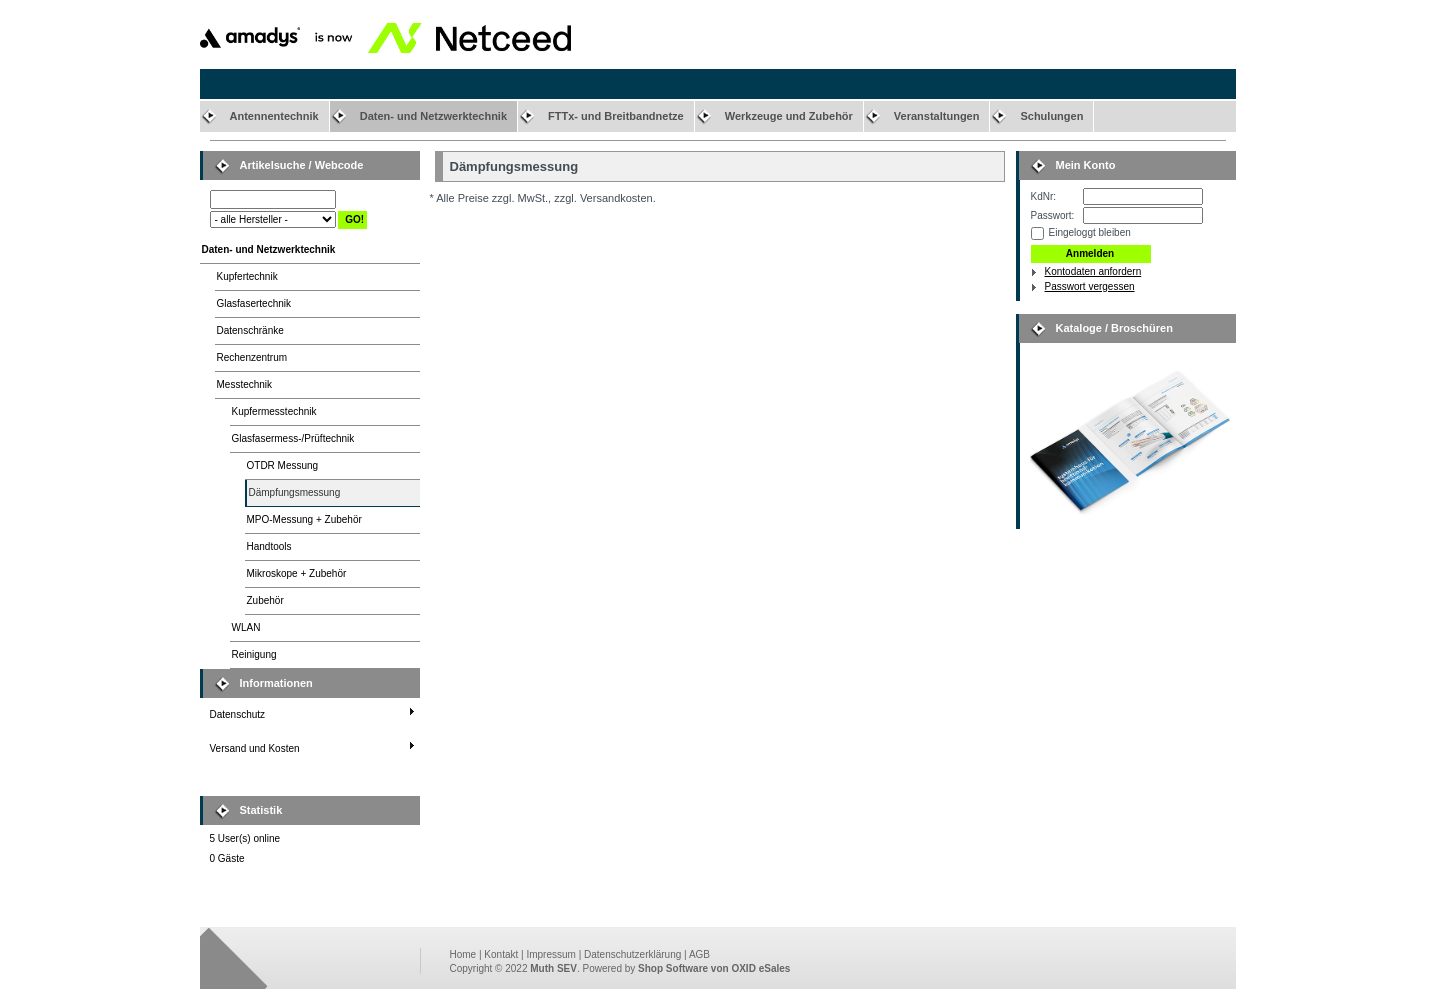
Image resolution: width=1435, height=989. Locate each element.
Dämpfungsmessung (295, 492)
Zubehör (265, 600)
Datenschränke (250, 330)
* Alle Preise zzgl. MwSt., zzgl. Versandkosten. (543, 198)
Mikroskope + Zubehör (297, 573)
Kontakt (501, 954)
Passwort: (1053, 215)
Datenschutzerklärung (632, 954)
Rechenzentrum (252, 357)
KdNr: (1044, 196)
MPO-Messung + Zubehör (304, 519)
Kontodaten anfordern (1093, 271)
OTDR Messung (283, 465)
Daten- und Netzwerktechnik (433, 116)
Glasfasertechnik (254, 303)
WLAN (246, 627)
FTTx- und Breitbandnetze (616, 116)
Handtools (269, 546)
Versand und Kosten (255, 748)
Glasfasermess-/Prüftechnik (293, 438)
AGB (699, 954)
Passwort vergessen (1090, 286)
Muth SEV (553, 968)
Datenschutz (238, 714)
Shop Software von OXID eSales (714, 968)
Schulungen (1051, 116)
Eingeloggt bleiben (1090, 232)
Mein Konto (1086, 165)
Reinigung (254, 654)
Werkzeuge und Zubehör (789, 116)
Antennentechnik (274, 116)
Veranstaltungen (937, 116)
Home (463, 954)
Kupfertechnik (247, 276)
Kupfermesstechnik (274, 411)
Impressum (550, 954)
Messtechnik (245, 384)
